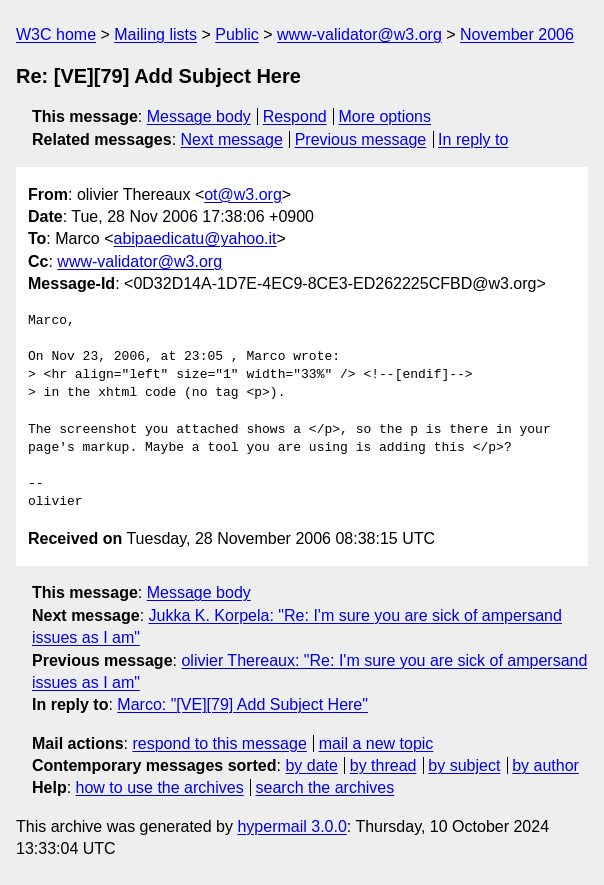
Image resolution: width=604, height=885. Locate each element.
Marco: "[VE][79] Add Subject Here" (242, 704)
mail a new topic (376, 743)
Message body (199, 116)
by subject (464, 765)
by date (311, 765)
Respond (295, 116)
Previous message (361, 139)
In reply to (473, 139)
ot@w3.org (243, 194)
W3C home (56, 34)
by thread (383, 765)
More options (385, 116)
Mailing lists (155, 34)
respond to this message (219, 743)
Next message (232, 139)
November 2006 (517, 34)
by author (545, 765)
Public (237, 34)
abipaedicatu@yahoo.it (195, 238)
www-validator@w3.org (359, 34)
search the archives (325, 787)
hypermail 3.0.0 (291, 826)
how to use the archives (160, 787)
